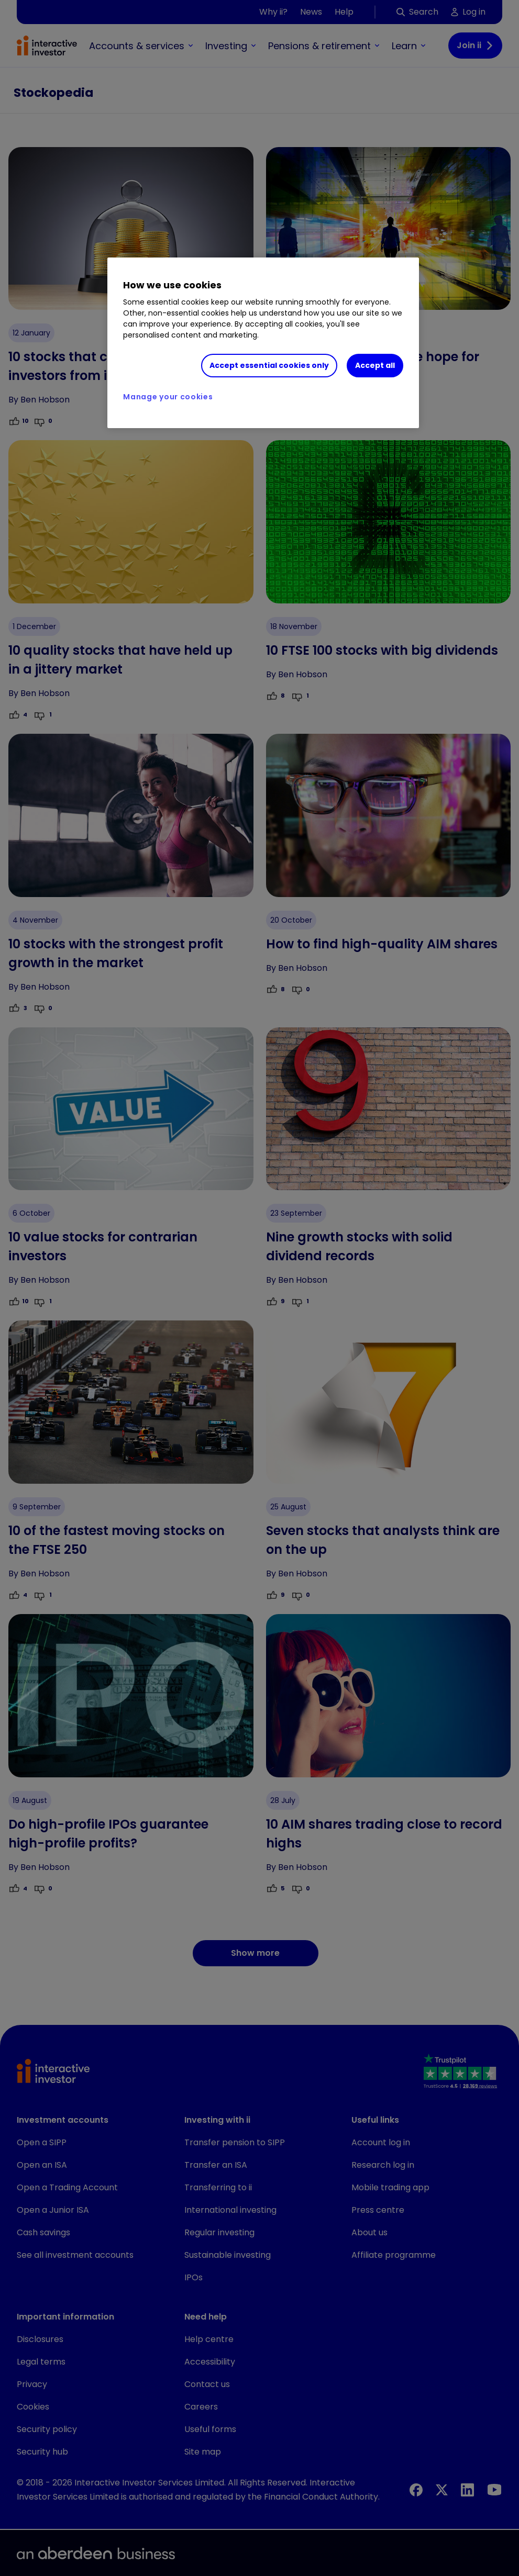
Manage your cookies (168, 396)
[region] (263, 342)
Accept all (375, 365)
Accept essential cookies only (269, 365)
